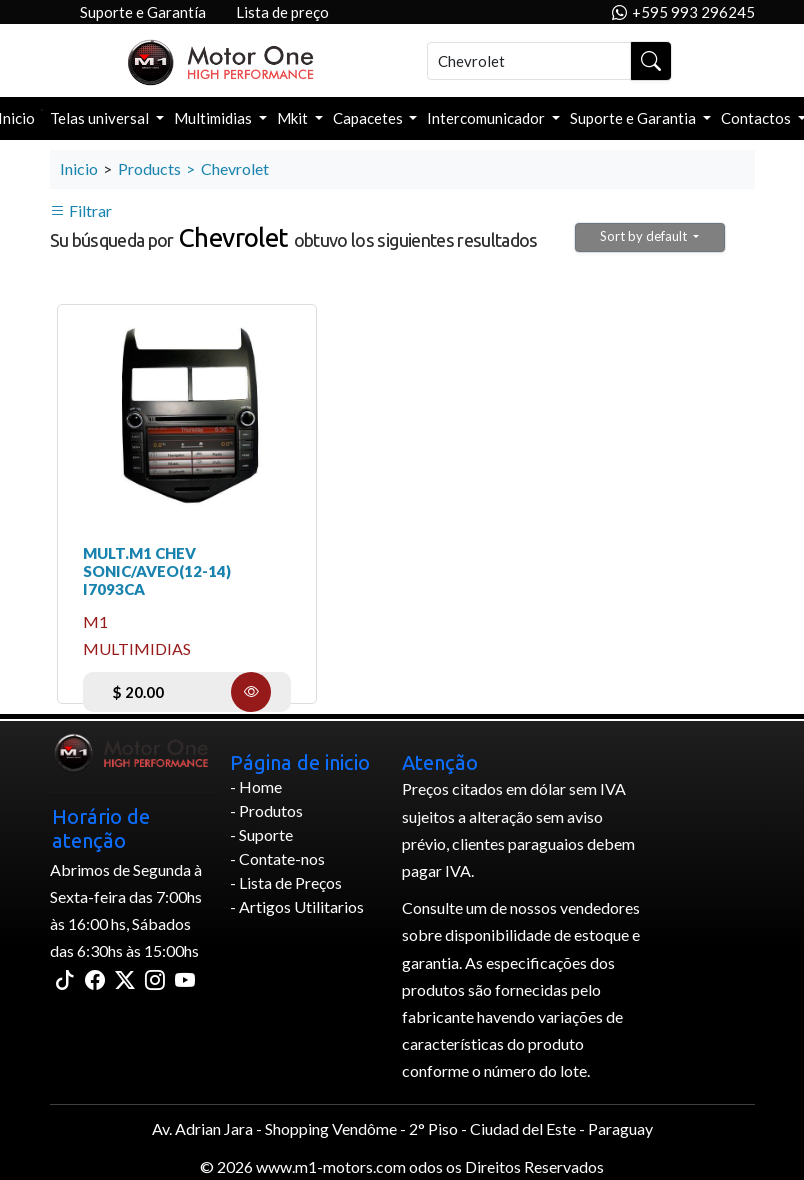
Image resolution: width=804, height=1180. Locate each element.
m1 (95, 621)
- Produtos (266, 810)
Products (149, 168)
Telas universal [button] (101, 118)
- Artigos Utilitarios (297, 906)
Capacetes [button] (369, 118)
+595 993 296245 (683, 12)
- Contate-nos (277, 858)
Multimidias (137, 648)
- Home (256, 786)
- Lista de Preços (286, 882)
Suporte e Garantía (143, 12)
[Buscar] (529, 61)
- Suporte (261, 834)
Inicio (79, 168)
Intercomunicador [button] (487, 118)
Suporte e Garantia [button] (634, 118)
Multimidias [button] (214, 118)
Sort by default (645, 236)
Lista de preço (282, 12)
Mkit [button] (294, 118)
